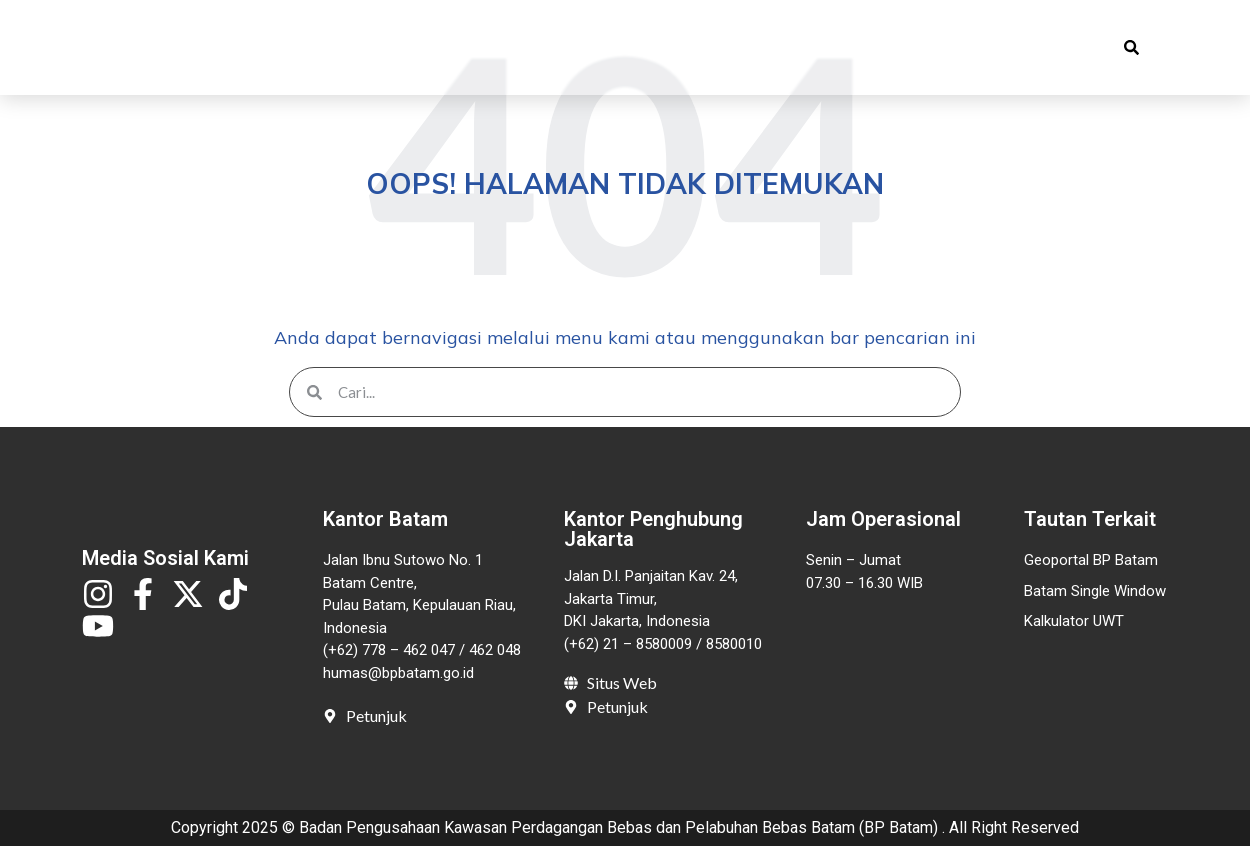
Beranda (317, 48)
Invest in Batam (846, 48)
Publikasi (547, 48)
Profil (425, 48)
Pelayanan (690, 48)
